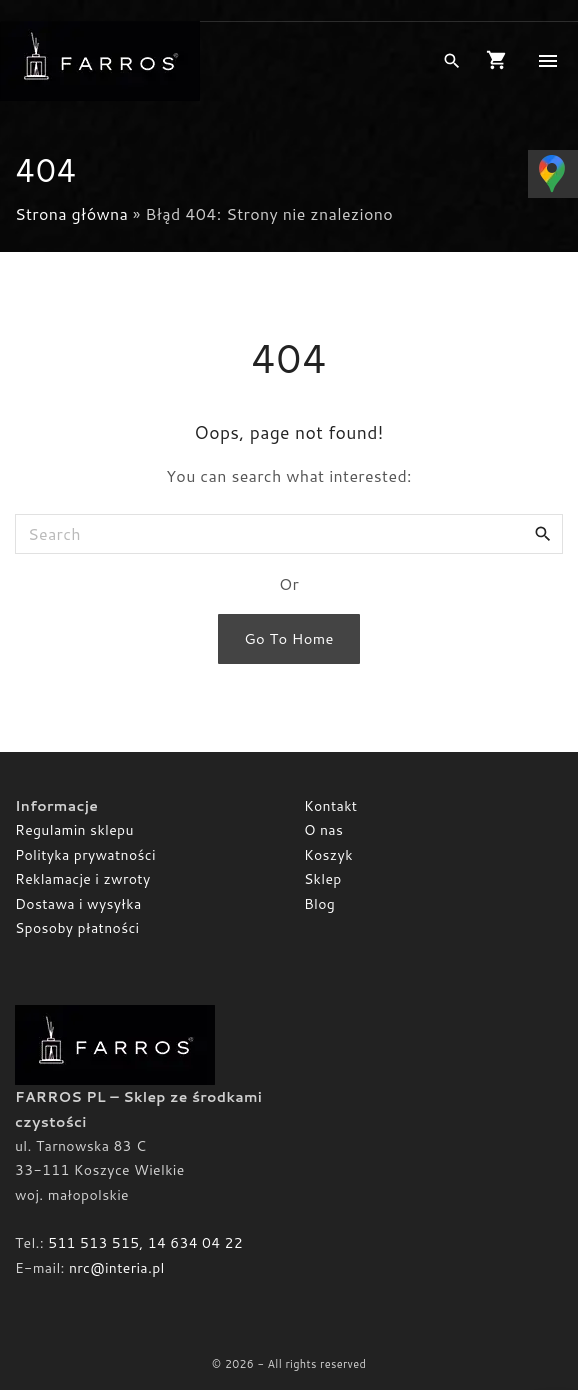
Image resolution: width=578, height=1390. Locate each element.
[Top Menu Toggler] (548, 61)
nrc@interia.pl (117, 1268)
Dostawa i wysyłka (78, 904)
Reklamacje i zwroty (82, 879)
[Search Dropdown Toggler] (451, 61)
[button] (500, 61)
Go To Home (288, 638)
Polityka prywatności (85, 855)
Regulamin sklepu (74, 830)
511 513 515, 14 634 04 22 (145, 1243)
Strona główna (71, 213)
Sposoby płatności (77, 928)
